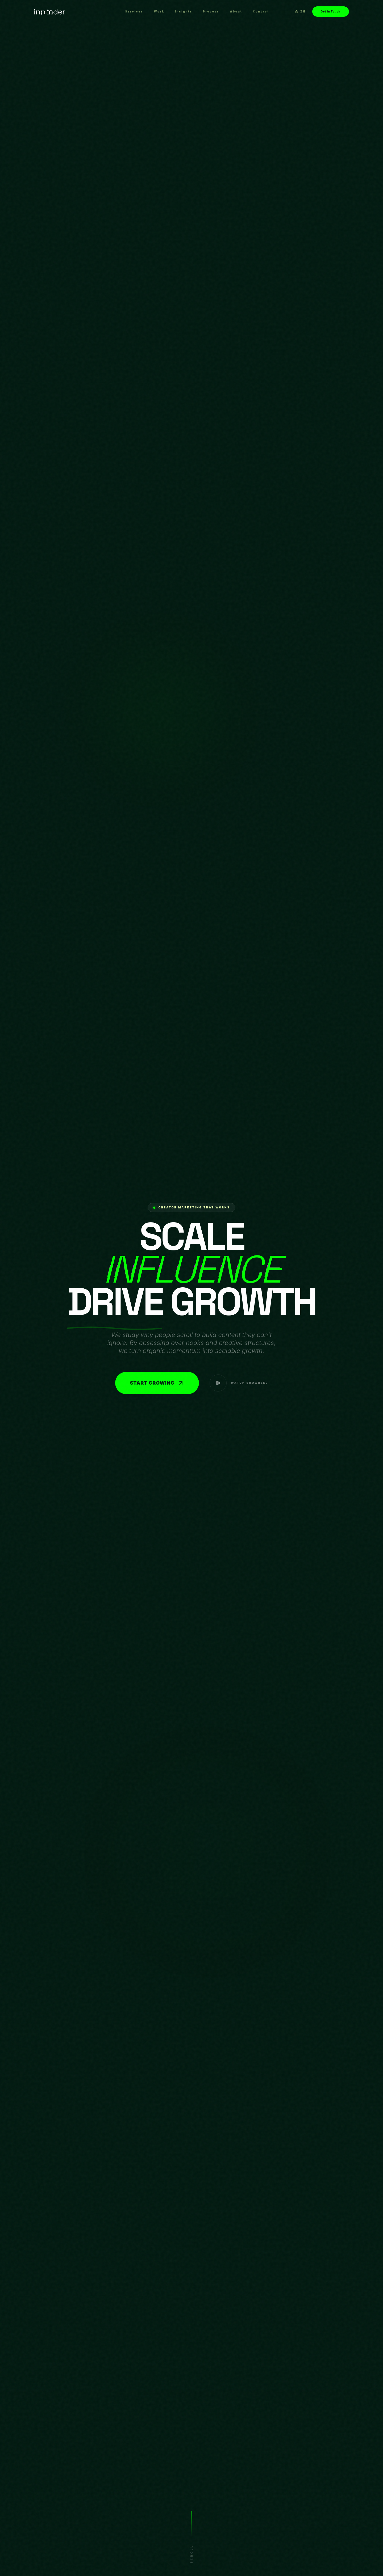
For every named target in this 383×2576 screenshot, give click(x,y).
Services (134, 11)
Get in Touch (330, 11)
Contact (261, 11)
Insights (183, 11)
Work (159, 11)
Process (211, 11)
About (236, 11)
